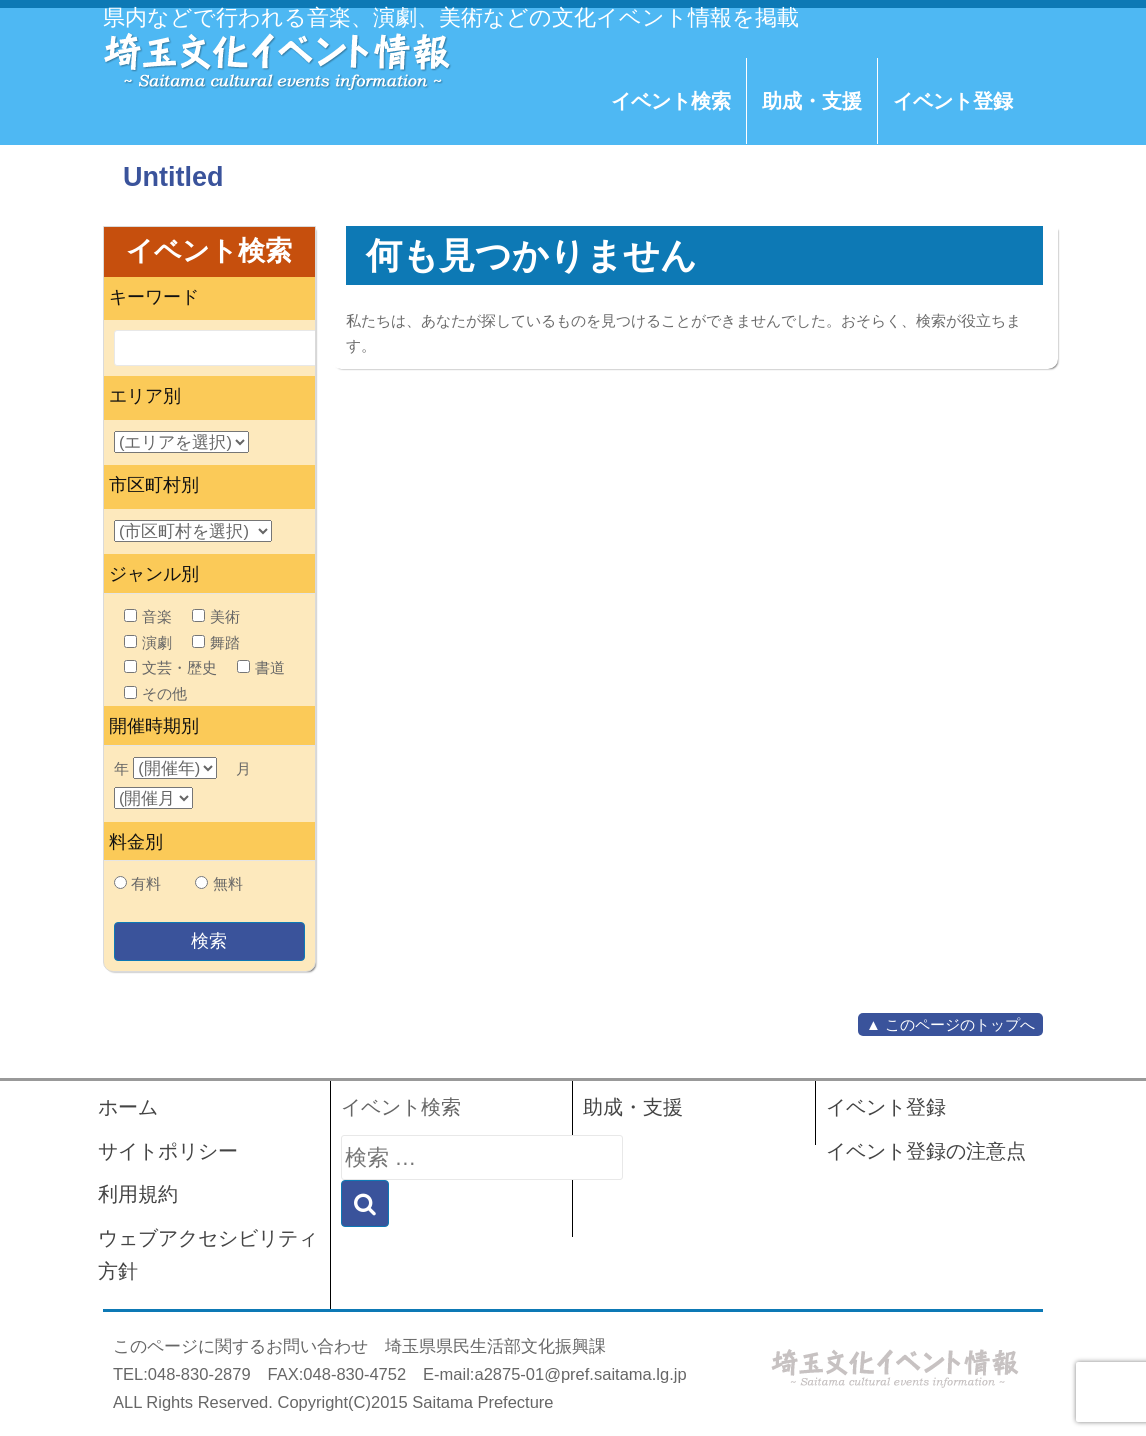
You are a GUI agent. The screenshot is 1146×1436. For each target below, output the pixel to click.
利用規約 (138, 1194)
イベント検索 (671, 101)
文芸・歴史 (170, 667)
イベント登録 (953, 101)
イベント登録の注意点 (926, 1151)
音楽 (148, 616)
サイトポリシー (168, 1151)
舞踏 (216, 642)
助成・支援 (812, 101)
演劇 (148, 642)
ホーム (128, 1107)
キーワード (154, 297)
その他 (155, 693)
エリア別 (145, 396)
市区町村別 (154, 485)
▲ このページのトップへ (950, 1024)
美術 (216, 616)
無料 (228, 883)
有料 (146, 883)
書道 (261, 667)
